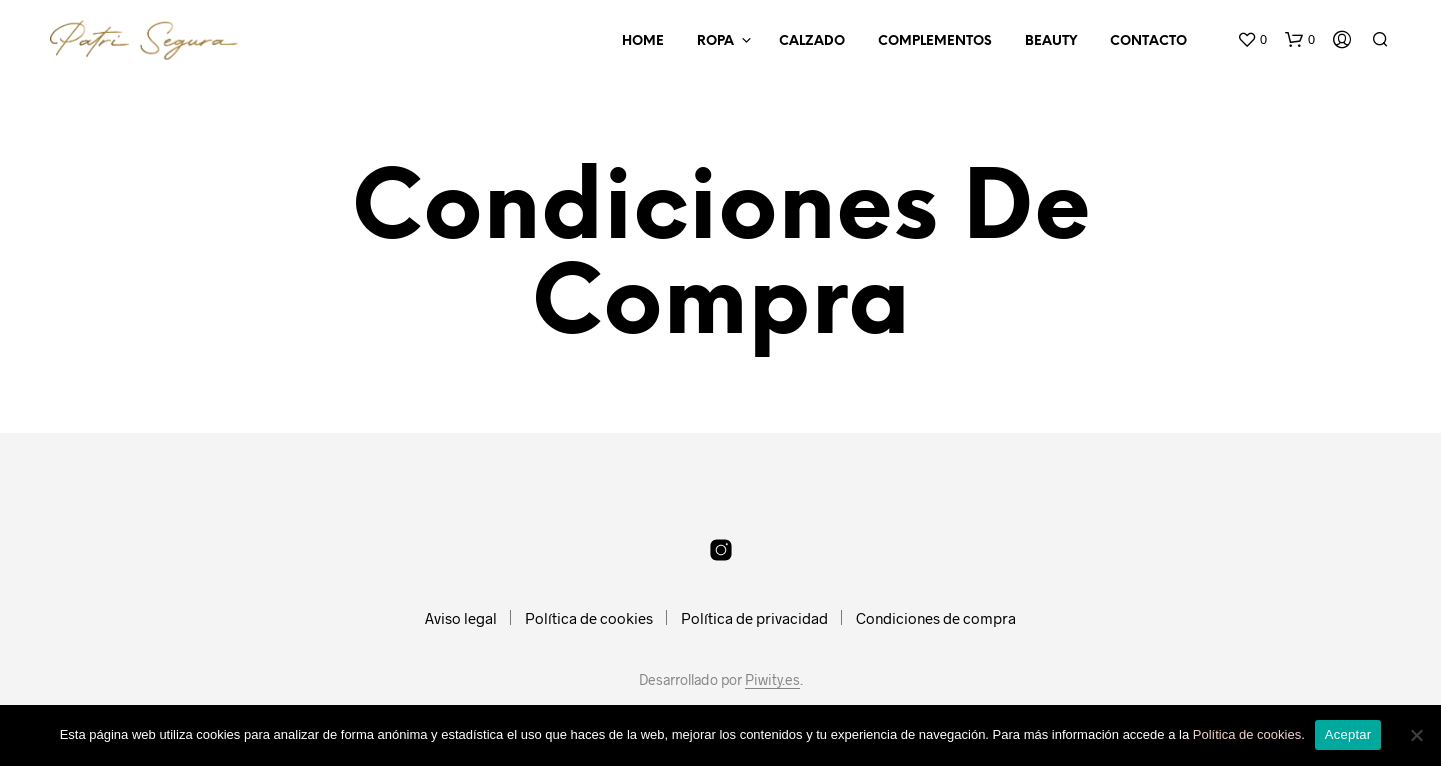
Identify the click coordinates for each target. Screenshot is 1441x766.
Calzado (812, 41)
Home (643, 41)
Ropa (715, 41)
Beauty (1051, 41)
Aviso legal (461, 618)
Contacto (1148, 41)
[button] (1252, 40)
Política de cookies (589, 618)
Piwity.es (772, 680)
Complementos (935, 41)
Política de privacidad (754, 618)
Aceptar (1348, 734)
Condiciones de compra (936, 618)
